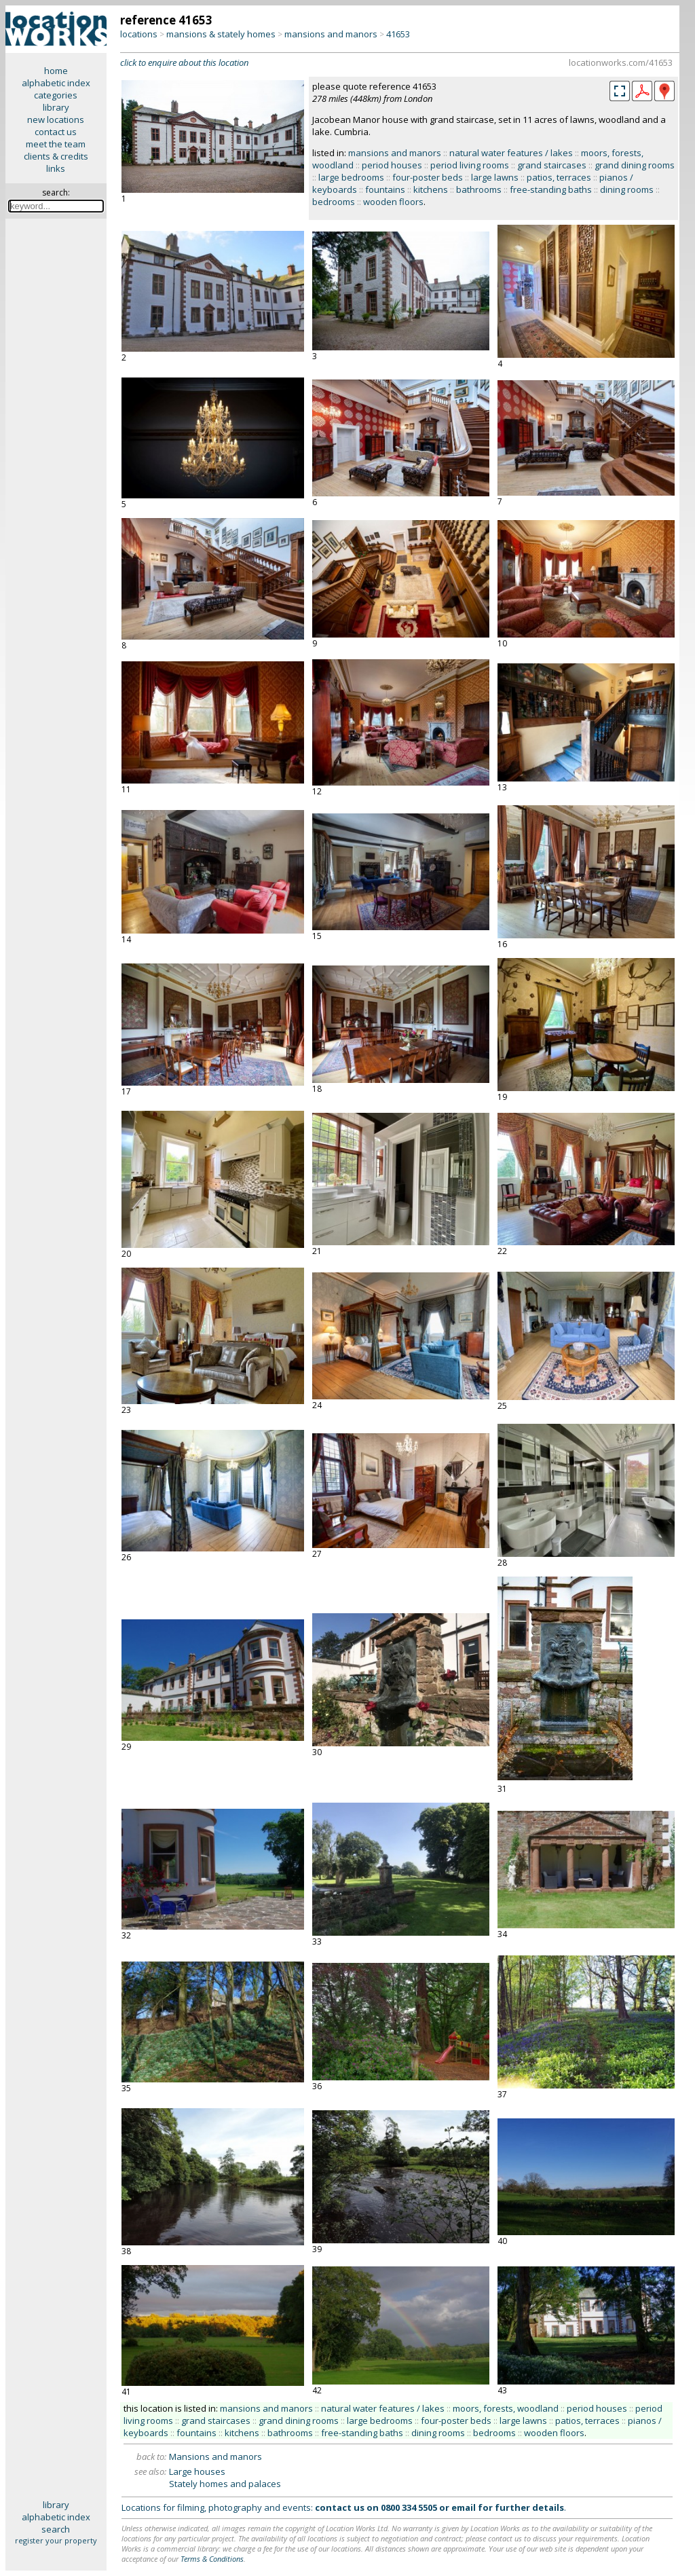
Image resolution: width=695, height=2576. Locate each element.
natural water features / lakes (511, 153)
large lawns (495, 177)
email (463, 2507)
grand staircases (551, 165)
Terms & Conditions (212, 2559)
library (56, 107)
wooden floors (393, 202)
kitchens (430, 189)
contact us (56, 132)
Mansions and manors (215, 2456)
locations (138, 34)
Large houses (197, 2471)
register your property (56, 2540)
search (55, 2529)
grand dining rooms (635, 165)
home (56, 71)
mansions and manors (330, 34)
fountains (385, 189)
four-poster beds (427, 177)
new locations (55, 119)
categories (55, 95)
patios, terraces (559, 177)
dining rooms (627, 189)
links (55, 168)
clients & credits (56, 156)
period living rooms (469, 165)
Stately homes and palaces (225, 2484)
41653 (398, 34)
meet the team (56, 144)
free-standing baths (551, 189)
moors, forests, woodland (506, 2408)
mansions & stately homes (221, 34)
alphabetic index (56, 83)
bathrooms (479, 189)
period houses (392, 165)
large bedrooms (351, 177)
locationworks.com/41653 (621, 62)
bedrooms (333, 202)
